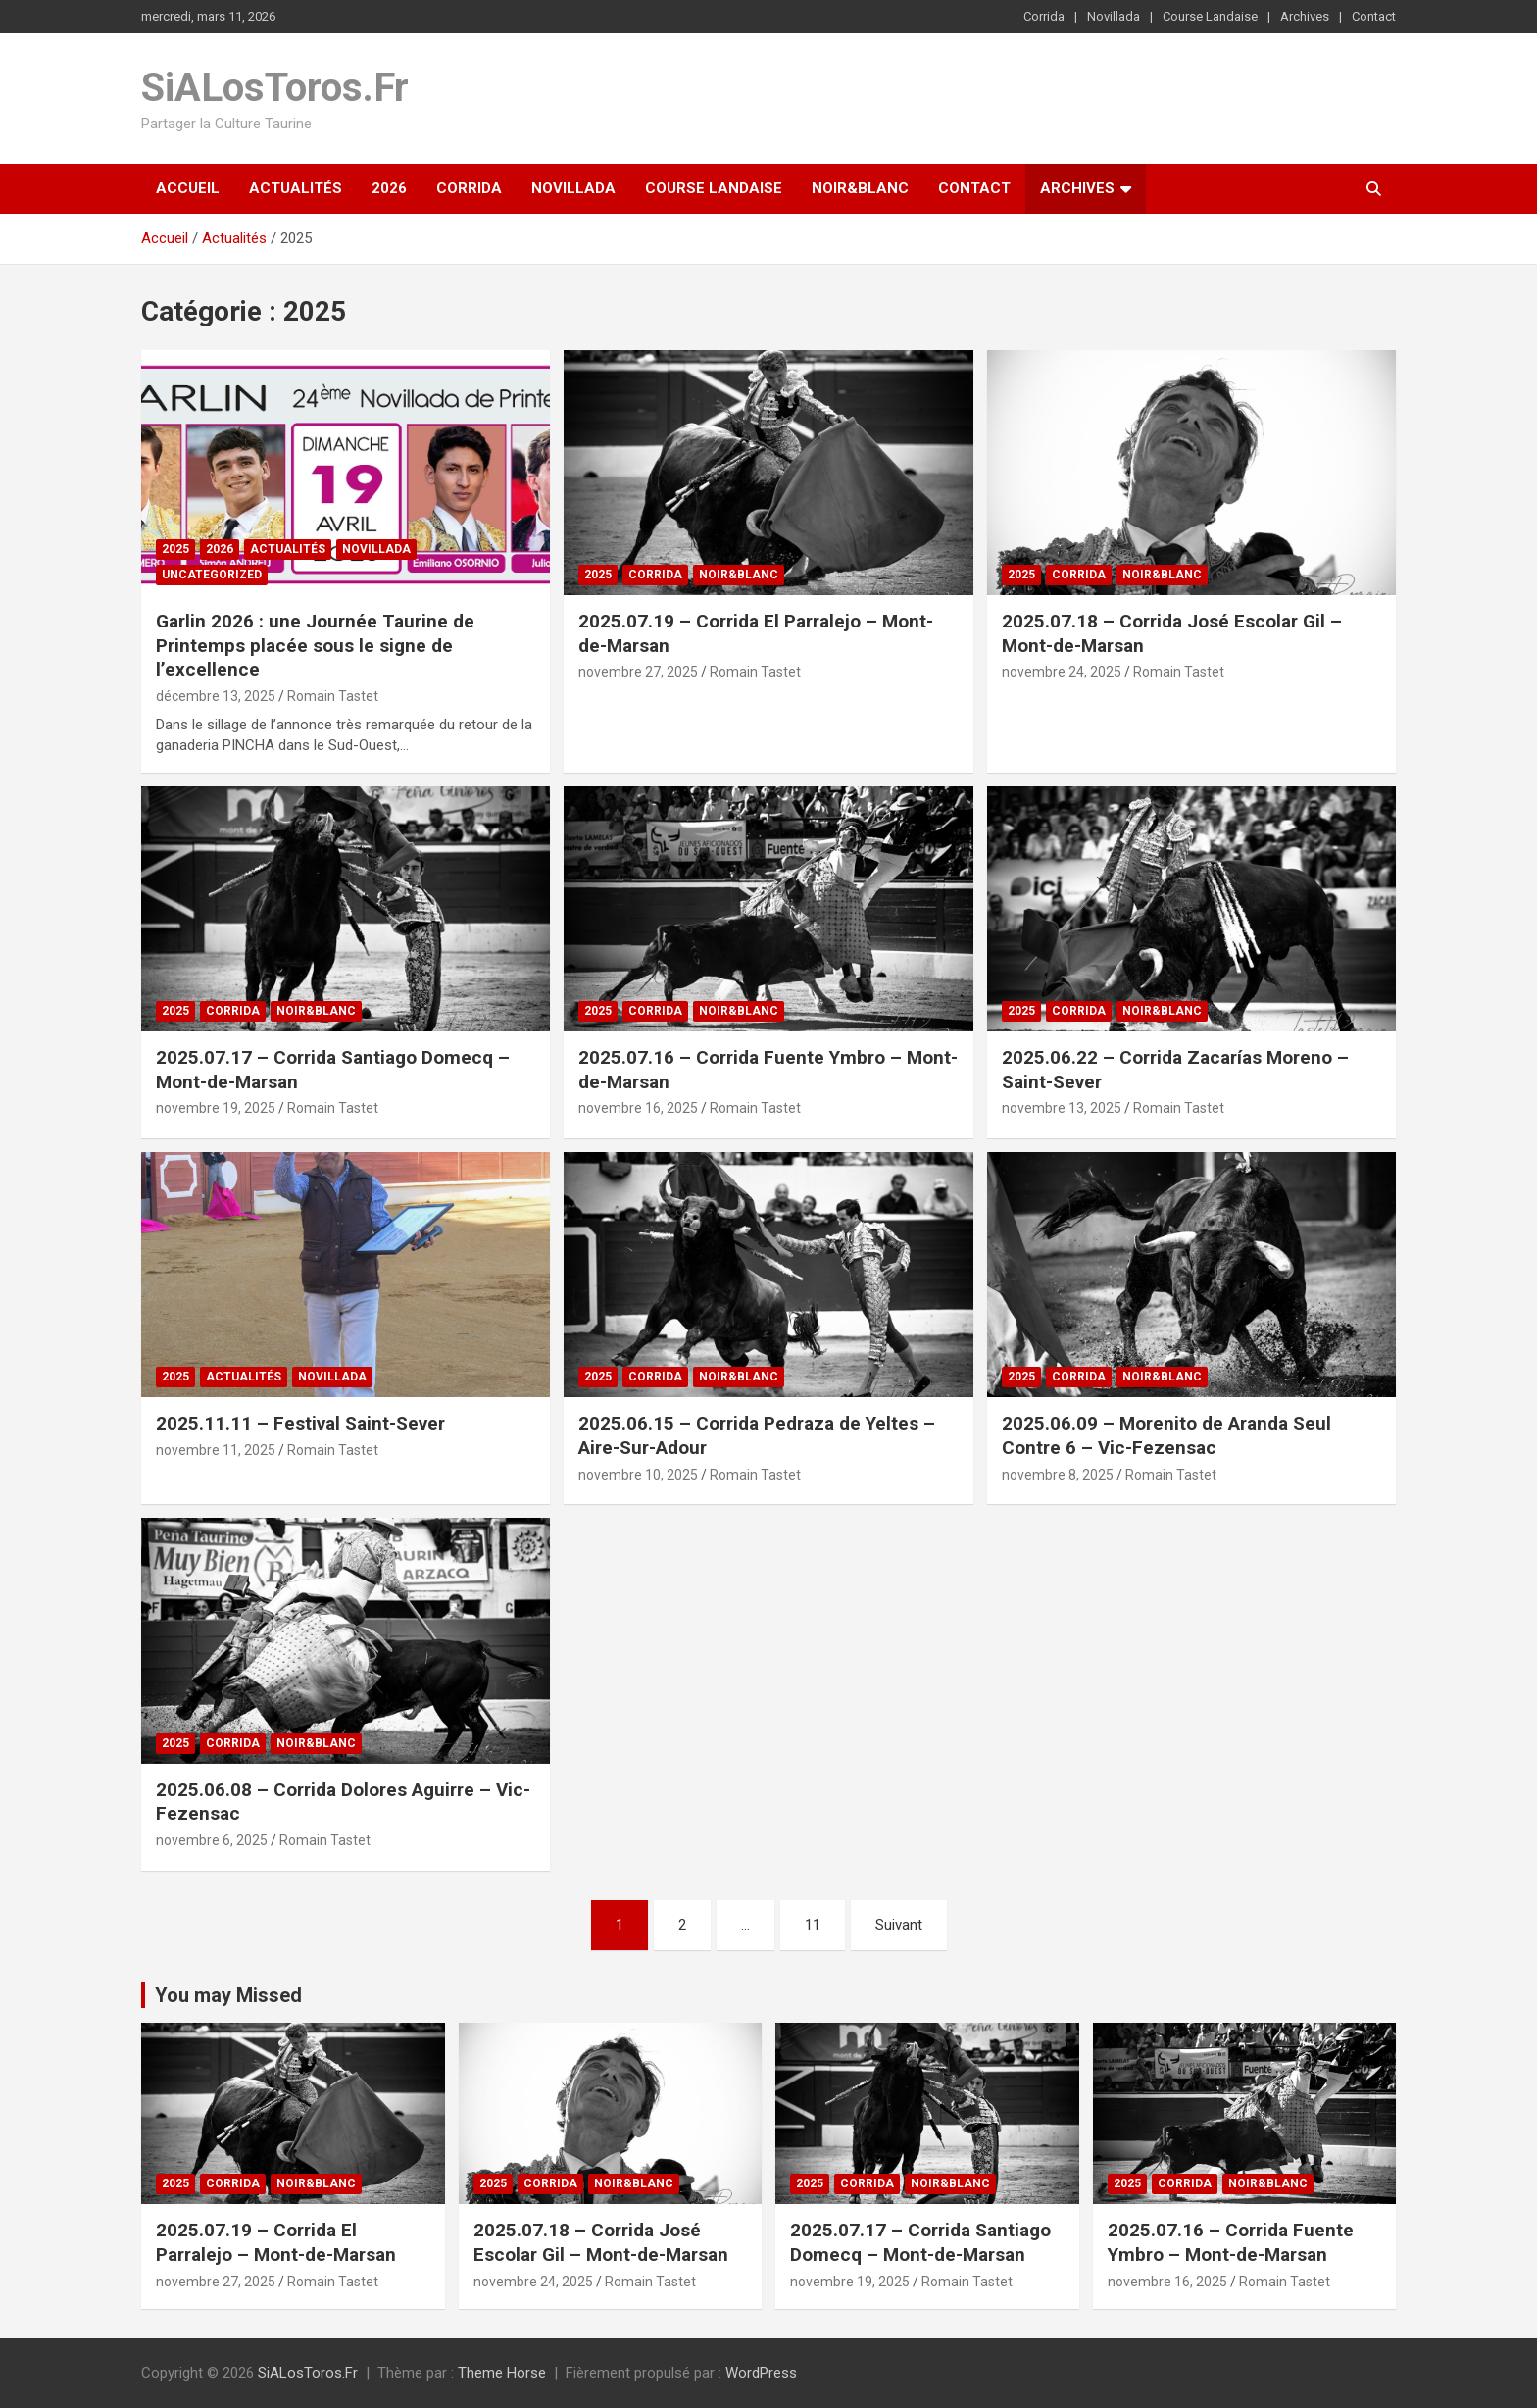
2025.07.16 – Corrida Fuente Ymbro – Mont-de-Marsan (1231, 2242)
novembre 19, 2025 (215, 1108)
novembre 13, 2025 (1061, 1108)
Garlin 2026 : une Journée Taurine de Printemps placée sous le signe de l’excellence (315, 645)
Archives (1304, 16)
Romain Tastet (332, 696)
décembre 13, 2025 (215, 696)
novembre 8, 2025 (1058, 1474)
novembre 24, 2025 (1061, 671)
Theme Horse (502, 2373)
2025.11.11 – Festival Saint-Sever (300, 1423)
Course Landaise (1210, 16)
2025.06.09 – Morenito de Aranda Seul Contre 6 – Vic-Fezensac (1166, 1435)
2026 (389, 188)
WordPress (761, 2373)
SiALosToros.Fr (275, 88)
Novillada (1113, 16)
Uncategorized (212, 574)
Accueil (188, 188)
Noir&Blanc (860, 188)
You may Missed (228, 1995)
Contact (1374, 16)
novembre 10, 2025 (638, 1474)
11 (812, 1924)
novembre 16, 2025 (638, 1108)
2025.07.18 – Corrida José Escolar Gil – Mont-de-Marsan (600, 2242)
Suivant (898, 1924)
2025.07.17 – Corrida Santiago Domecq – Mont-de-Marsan (920, 2242)
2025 (175, 549)
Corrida (1044, 16)
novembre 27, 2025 (638, 671)
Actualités (295, 188)
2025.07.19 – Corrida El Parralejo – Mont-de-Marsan (276, 2242)
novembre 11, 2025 (215, 1450)
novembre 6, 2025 (212, 1840)
